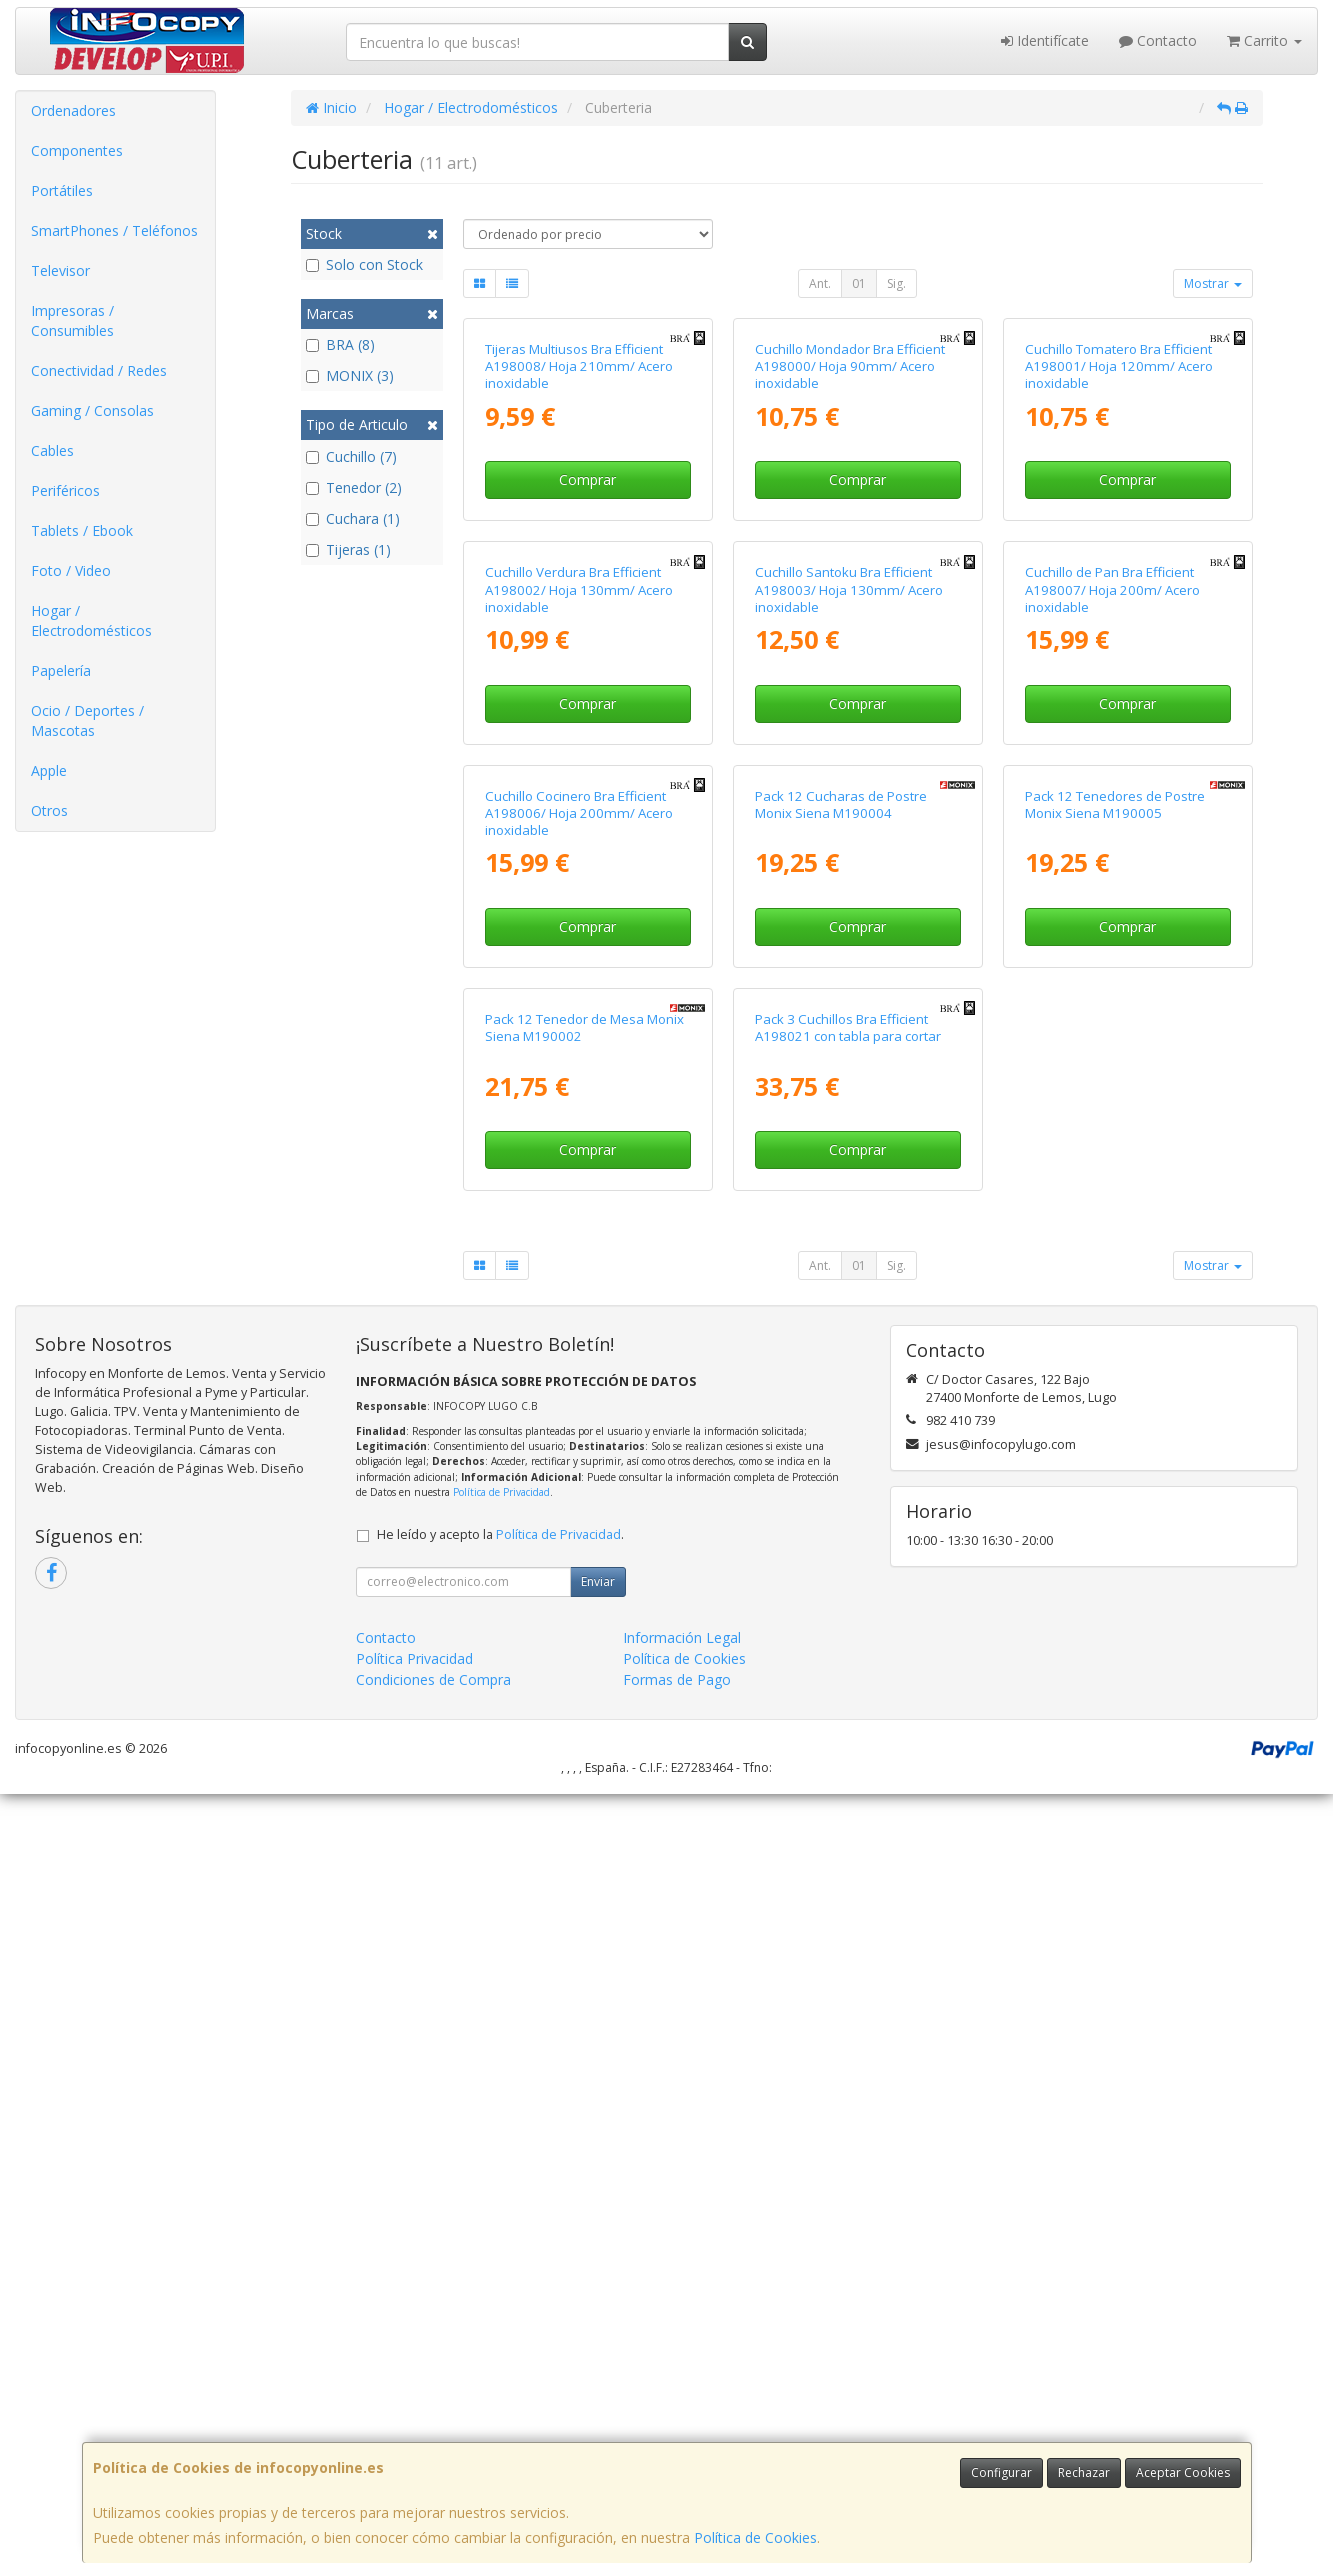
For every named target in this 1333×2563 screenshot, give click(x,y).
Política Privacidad (414, 2427)
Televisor (60, 270)
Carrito (1264, 40)
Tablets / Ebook (82, 530)
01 (859, 283)
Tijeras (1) (348, 549)
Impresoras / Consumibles (72, 320)
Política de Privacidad (501, 2261)
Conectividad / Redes (99, 370)
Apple (49, 770)
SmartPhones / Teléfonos (114, 230)
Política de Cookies (755, 2537)
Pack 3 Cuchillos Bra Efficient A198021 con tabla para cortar (848, 1796)
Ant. (820, 283)
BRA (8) (340, 344)
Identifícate (1045, 40)
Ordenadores (73, 110)
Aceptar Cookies (1183, 2472)
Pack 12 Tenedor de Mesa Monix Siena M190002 (584, 1796)
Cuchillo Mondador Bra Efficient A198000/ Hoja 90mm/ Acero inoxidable (850, 558)
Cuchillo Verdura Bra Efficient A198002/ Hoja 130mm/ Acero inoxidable (579, 974)
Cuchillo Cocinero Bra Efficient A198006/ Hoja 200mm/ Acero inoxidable (579, 1390)
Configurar (1001, 2472)
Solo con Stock (364, 264)
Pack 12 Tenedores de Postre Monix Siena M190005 (1115, 1381)
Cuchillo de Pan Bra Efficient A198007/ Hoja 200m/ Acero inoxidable (1112, 974)
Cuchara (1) (353, 518)
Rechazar (1084, 2472)
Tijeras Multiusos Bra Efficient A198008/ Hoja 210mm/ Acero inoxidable (579, 558)
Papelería (61, 670)
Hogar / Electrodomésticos (91, 620)
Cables (52, 450)
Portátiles (62, 190)
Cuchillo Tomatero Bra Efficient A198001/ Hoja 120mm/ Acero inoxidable (1119, 558)
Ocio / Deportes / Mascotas (87, 720)
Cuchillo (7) (351, 456)
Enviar (598, 2350)
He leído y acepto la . (500, 2303)
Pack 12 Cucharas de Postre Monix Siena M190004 (841, 1381)
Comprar (587, 672)
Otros (49, 810)
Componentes (77, 150)
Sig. (896, 283)
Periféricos (65, 490)
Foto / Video (71, 570)
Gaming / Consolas (92, 410)
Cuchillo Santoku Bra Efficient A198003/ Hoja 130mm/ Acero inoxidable (849, 974)
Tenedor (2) (354, 487)
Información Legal (682, 2406)
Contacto (1158, 40)
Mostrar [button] (1213, 283)
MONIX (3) (350, 375)
